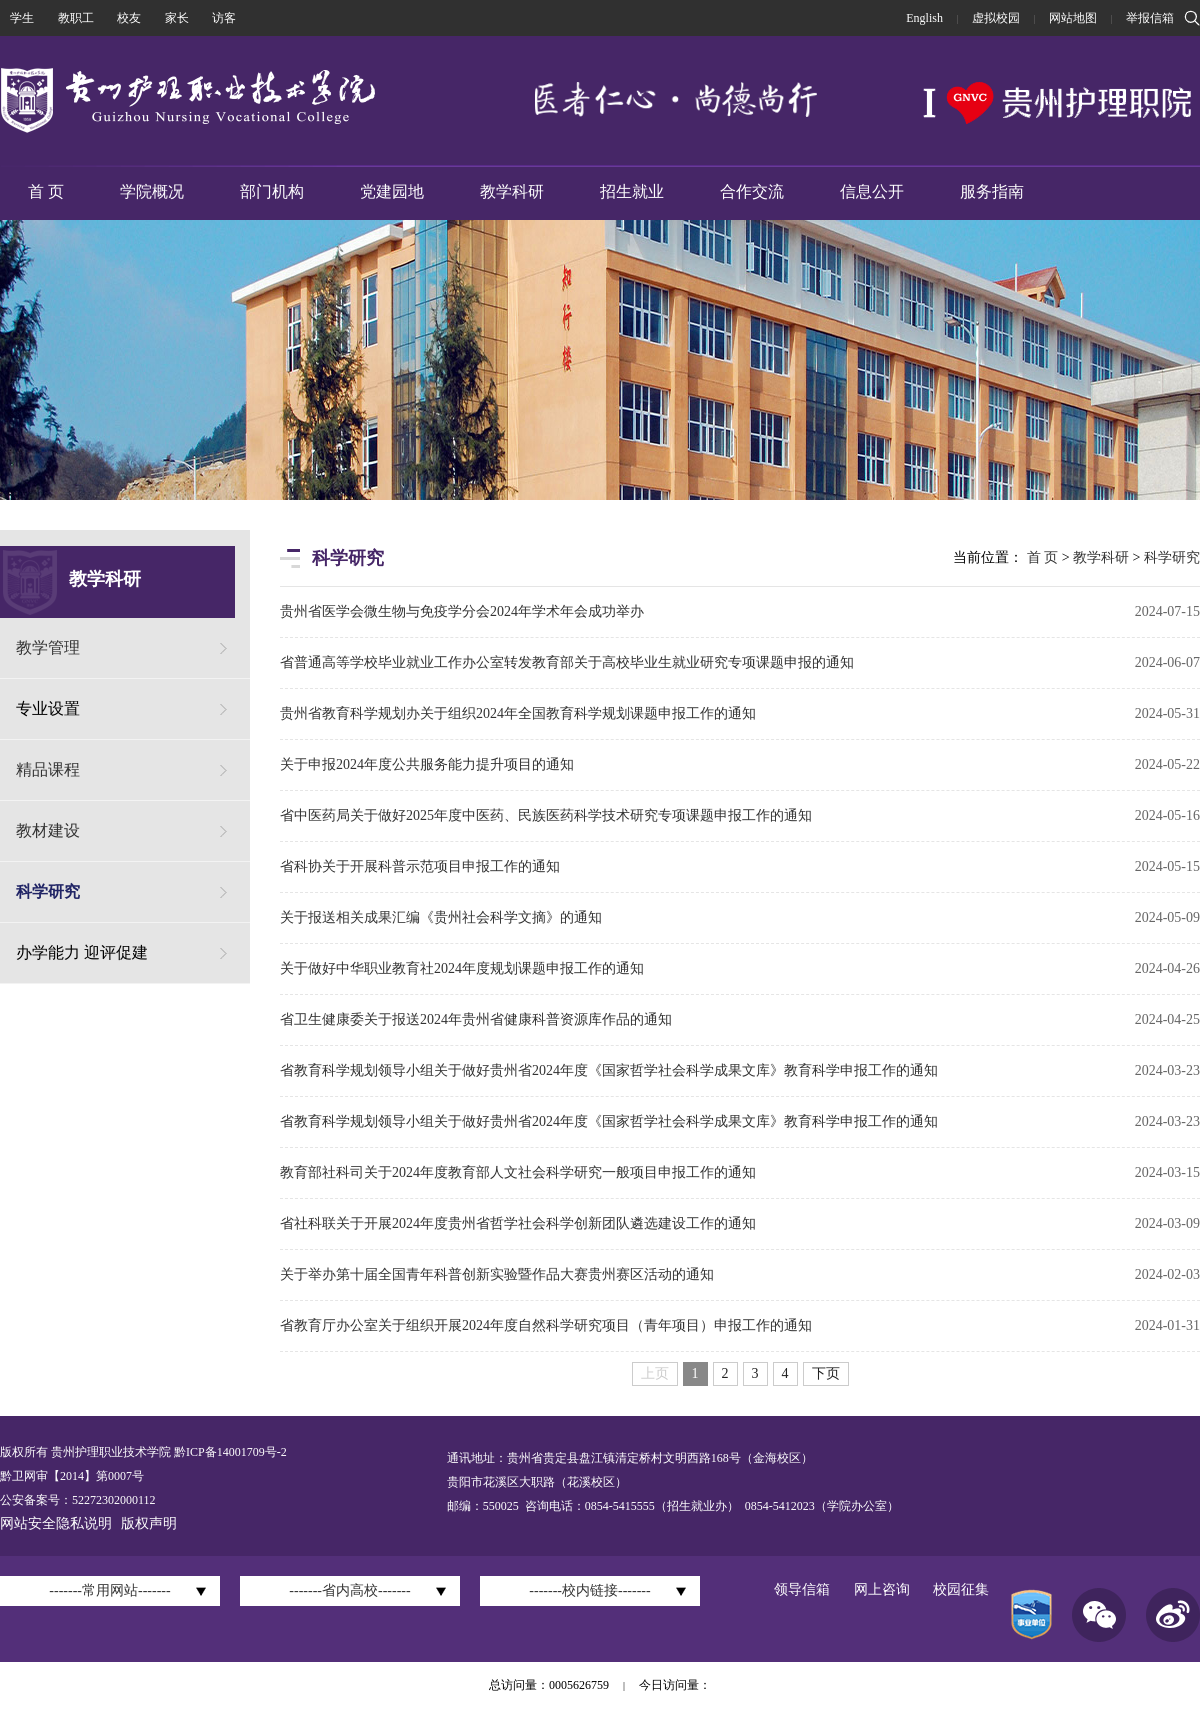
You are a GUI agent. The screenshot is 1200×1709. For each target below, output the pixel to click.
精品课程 (48, 769)
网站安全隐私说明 (56, 1523)
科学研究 (48, 891)
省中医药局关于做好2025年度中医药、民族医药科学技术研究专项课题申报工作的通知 (546, 815)
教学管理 (48, 647)
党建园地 (392, 191)
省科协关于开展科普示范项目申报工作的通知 (420, 866)
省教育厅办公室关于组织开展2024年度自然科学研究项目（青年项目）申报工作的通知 (546, 1325)
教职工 (76, 18)
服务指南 (992, 191)
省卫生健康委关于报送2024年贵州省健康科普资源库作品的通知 (476, 1019)
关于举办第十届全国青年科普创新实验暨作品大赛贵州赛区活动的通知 (497, 1274)
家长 (177, 18)
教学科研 (512, 191)
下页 (826, 1373)
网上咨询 (882, 1589)
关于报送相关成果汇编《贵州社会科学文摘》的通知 (441, 917)
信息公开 (872, 191)
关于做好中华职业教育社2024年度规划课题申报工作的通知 (462, 968)
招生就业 (632, 191)
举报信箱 (1150, 18)
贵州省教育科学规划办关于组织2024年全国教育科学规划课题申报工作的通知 (518, 713)
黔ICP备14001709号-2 (229, 1452)
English (924, 18)
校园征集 (961, 1589)
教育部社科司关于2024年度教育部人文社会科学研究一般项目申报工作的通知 (518, 1172)
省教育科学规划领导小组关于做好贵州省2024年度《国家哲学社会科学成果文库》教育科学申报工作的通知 (609, 1070)
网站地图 (1073, 18)
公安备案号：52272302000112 (78, 1500)
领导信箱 (802, 1589)
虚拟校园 (996, 18)
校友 (129, 18)
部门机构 (272, 191)
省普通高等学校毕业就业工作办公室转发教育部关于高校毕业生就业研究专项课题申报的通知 (567, 662)
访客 (224, 18)
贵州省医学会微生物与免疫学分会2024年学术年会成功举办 (462, 611)
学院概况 (152, 191)
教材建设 (48, 830)
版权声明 (149, 1523)
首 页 (46, 191)
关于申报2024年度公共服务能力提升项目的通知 (427, 764)
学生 (22, 18)
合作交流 (752, 191)
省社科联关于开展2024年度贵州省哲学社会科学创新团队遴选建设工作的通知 (518, 1223)
